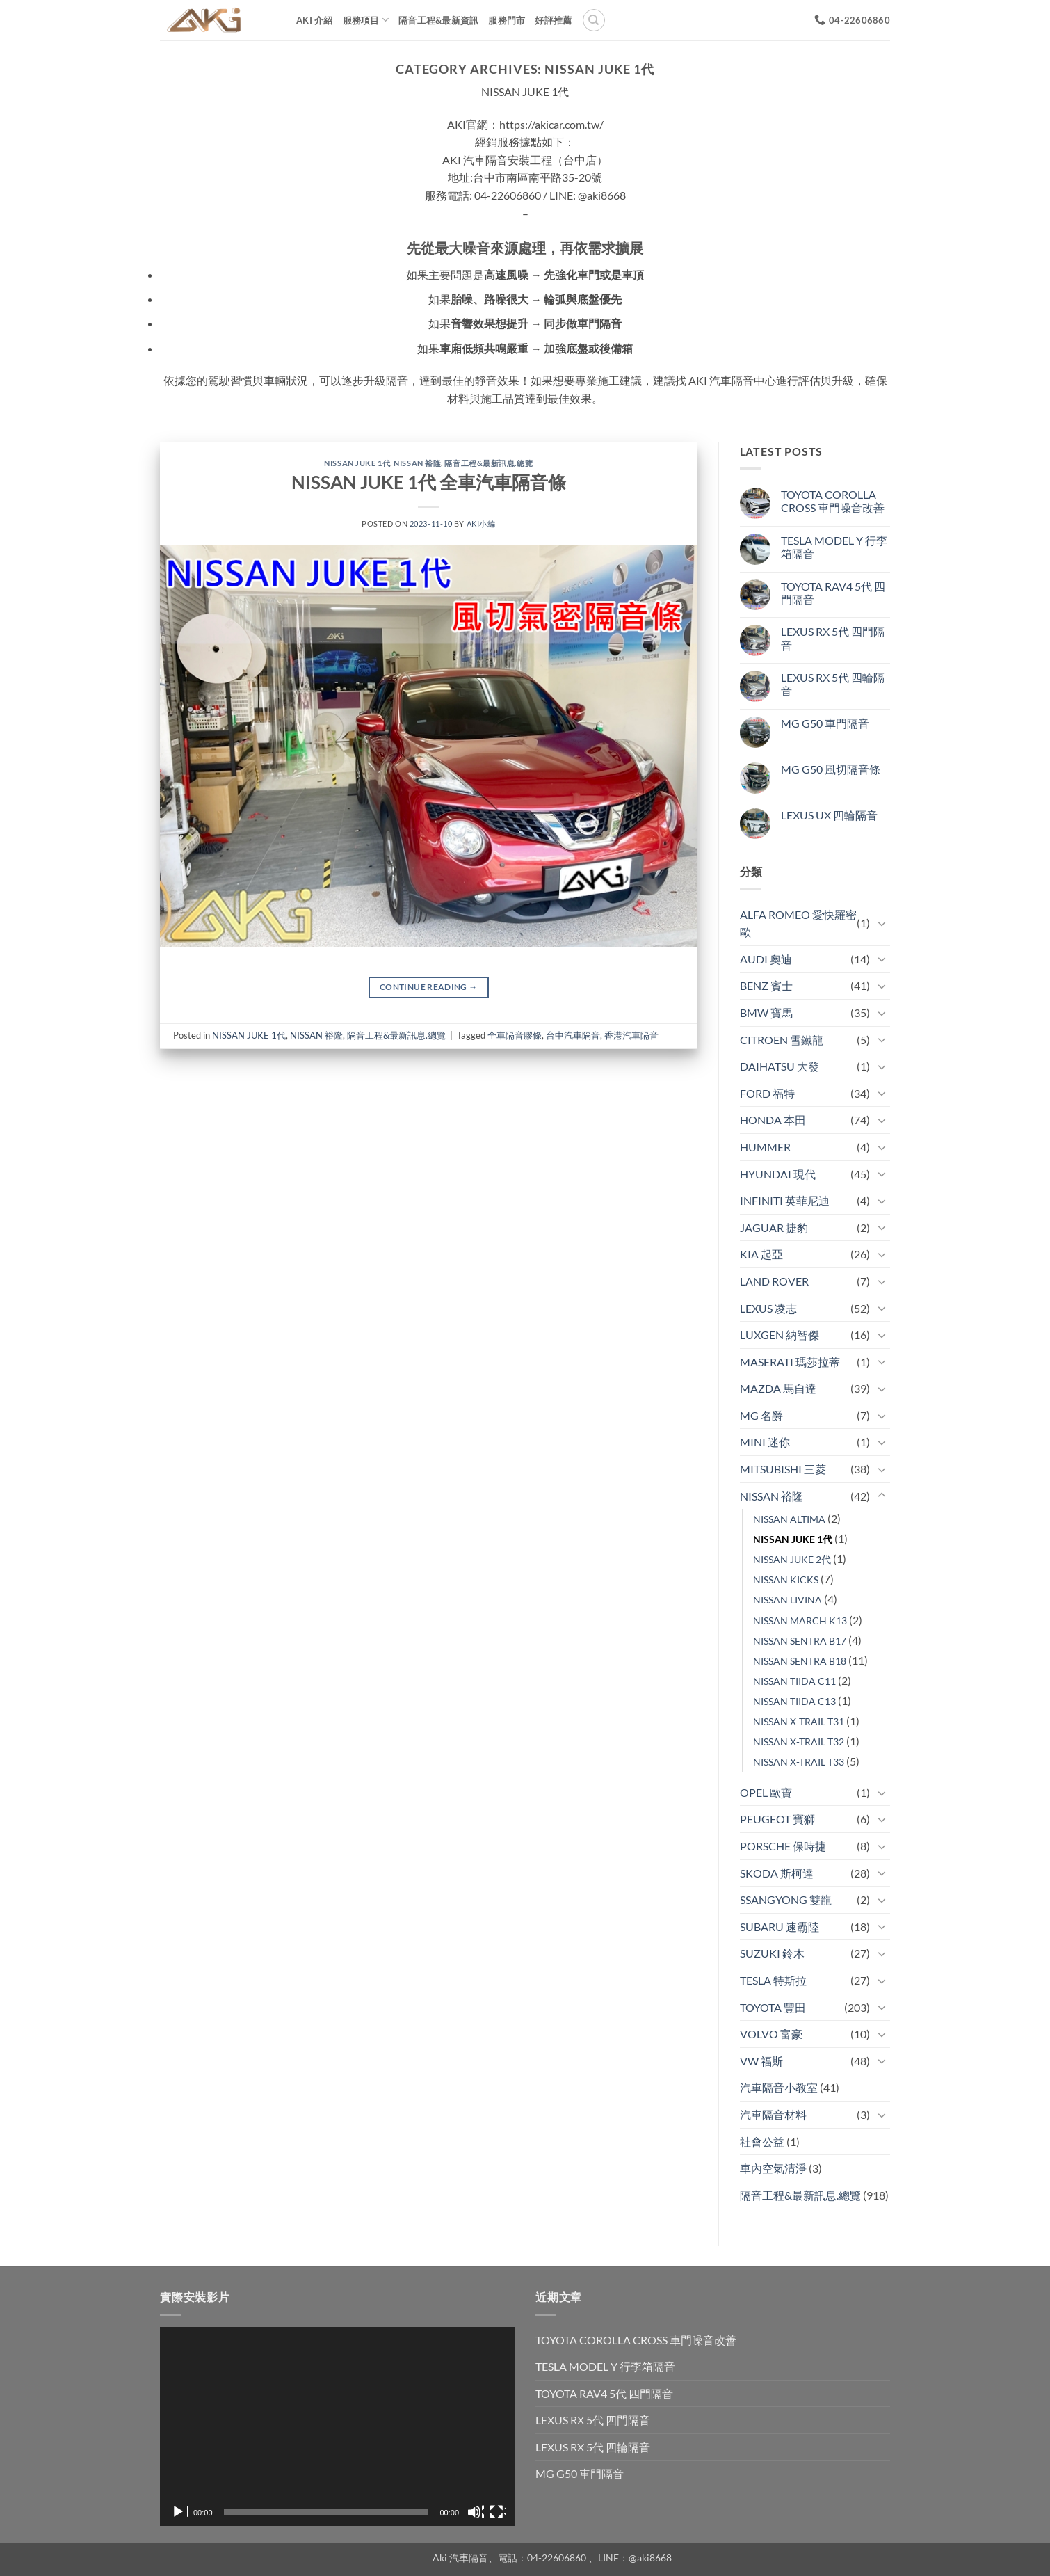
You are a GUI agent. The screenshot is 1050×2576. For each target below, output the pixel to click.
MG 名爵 (761, 1415)
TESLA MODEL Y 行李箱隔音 (834, 547)
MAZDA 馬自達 (778, 1388)
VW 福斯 (761, 2060)
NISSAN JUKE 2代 (792, 1559)
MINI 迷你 (765, 1441)
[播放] (179, 2512)
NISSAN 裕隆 (417, 462)
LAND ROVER (774, 1281)
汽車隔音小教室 (779, 2087)
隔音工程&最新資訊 (438, 20)
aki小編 (481, 523)
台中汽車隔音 (573, 1035)
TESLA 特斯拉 (773, 1980)
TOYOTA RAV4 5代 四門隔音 (833, 592)
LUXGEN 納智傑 (779, 1334)
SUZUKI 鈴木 (772, 1953)
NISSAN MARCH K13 (800, 1620)
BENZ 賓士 (766, 985)
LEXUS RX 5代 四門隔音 (833, 638)
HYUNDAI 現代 (778, 1174)
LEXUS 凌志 (768, 1308)
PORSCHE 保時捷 (783, 1846)
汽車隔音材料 (773, 2114)
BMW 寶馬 (766, 1012)
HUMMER (765, 1146)
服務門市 (506, 20)
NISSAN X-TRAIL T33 (798, 1762)
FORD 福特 (767, 1093)
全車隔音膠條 (514, 1035)
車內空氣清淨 (773, 2168)
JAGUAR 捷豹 (774, 1227)
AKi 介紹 (314, 20)
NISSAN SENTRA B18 (799, 1661)
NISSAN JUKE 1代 (357, 462)
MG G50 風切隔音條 (830, 769)
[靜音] (475, 2512)
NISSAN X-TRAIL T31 (798, 1721)
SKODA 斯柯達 (777, 1873)
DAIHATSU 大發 (779, 1066)
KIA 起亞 (761, 1254)
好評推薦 (553, 20)
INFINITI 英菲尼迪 (785, 1200)
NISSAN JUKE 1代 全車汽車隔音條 (428, 482)
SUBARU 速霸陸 (779, 1926)
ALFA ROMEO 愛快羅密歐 (798, 923)
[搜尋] (594, 20)
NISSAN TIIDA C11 (794, 1681)
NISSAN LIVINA (787, 1600)
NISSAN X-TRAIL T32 (798, 1741)
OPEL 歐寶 (766, 1792)
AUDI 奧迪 (766, 959)
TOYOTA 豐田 (773, 2007)
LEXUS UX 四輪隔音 (829, 815)
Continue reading (429, 986)
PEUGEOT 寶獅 (777, 1818)
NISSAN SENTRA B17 (799, 1641)
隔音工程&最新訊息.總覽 (488, 462)
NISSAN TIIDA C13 (794, 1701)
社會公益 (762, 2141)
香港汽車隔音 (631, 1035)
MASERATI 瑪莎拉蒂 (790, 1361)
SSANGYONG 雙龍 (786, 1899)
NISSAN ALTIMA (789, 1519)
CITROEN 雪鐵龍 (781, 1039)
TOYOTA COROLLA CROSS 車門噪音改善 (833, 501)
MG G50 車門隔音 (825, 723)
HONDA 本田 (773, 1119)
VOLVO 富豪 (771, 2033)
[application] (337, 2427)
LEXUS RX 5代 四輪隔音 (833, 684)
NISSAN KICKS (785, 1579)
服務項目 (366, 19)
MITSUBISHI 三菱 (783, 1468)
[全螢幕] (498, 2512)
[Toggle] (881, 923)
